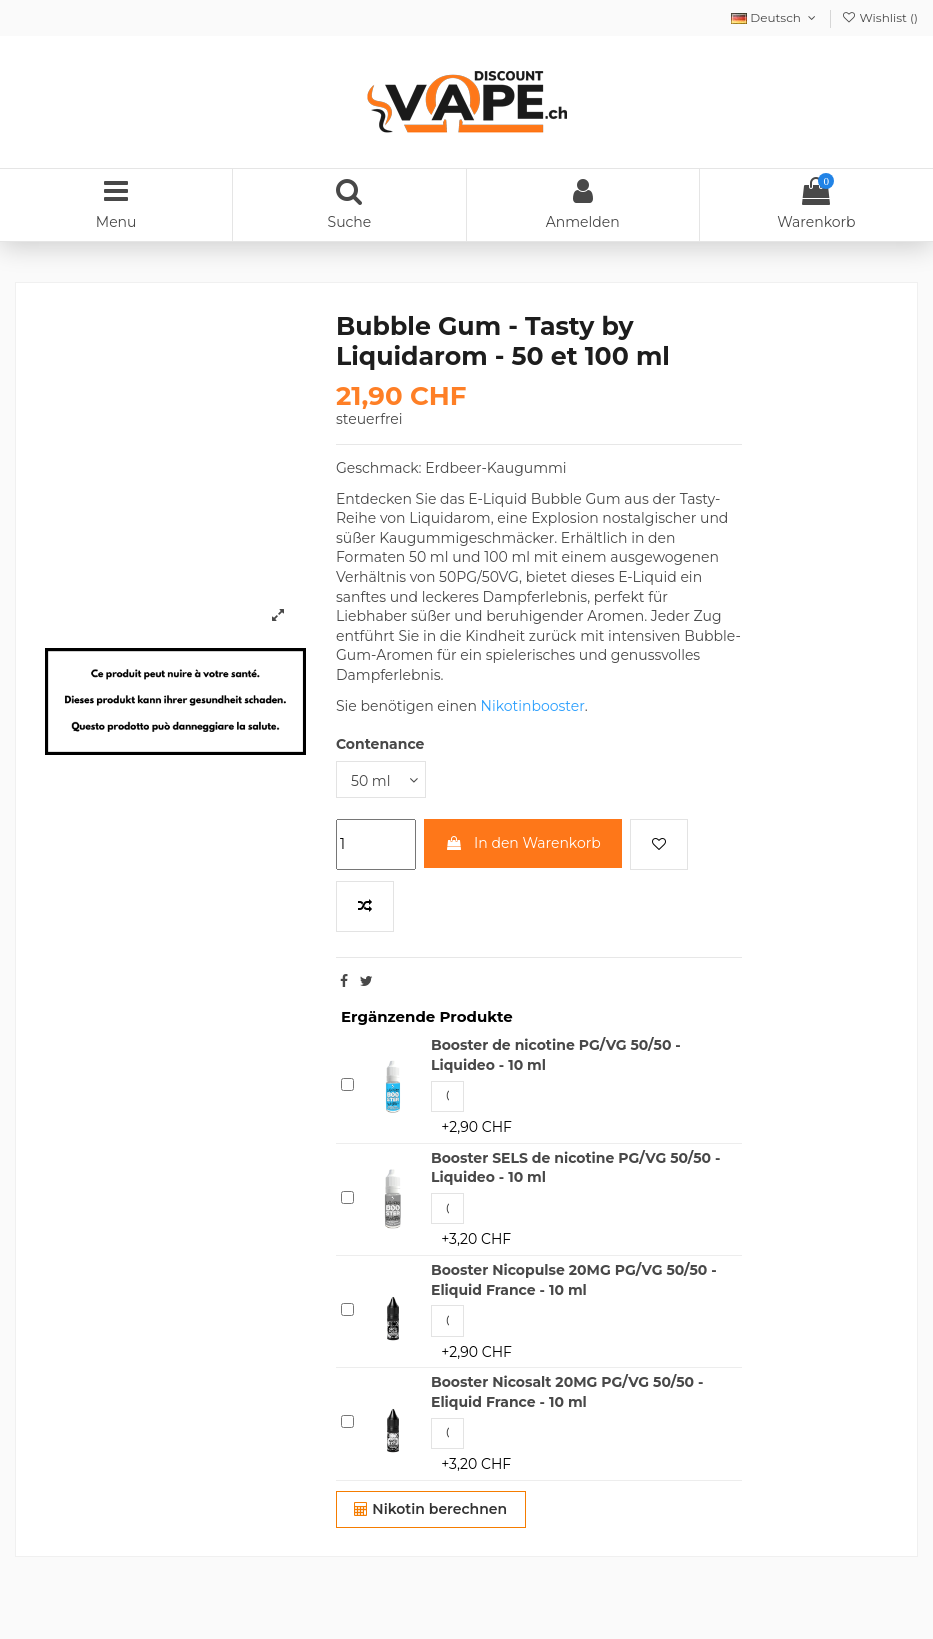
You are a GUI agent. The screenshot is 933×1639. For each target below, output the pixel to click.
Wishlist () (879, 17)
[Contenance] (381, 779)
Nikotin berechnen (430, 1509)
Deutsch (775, 17)
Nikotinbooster (533, 706)
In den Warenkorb (522, 843)
